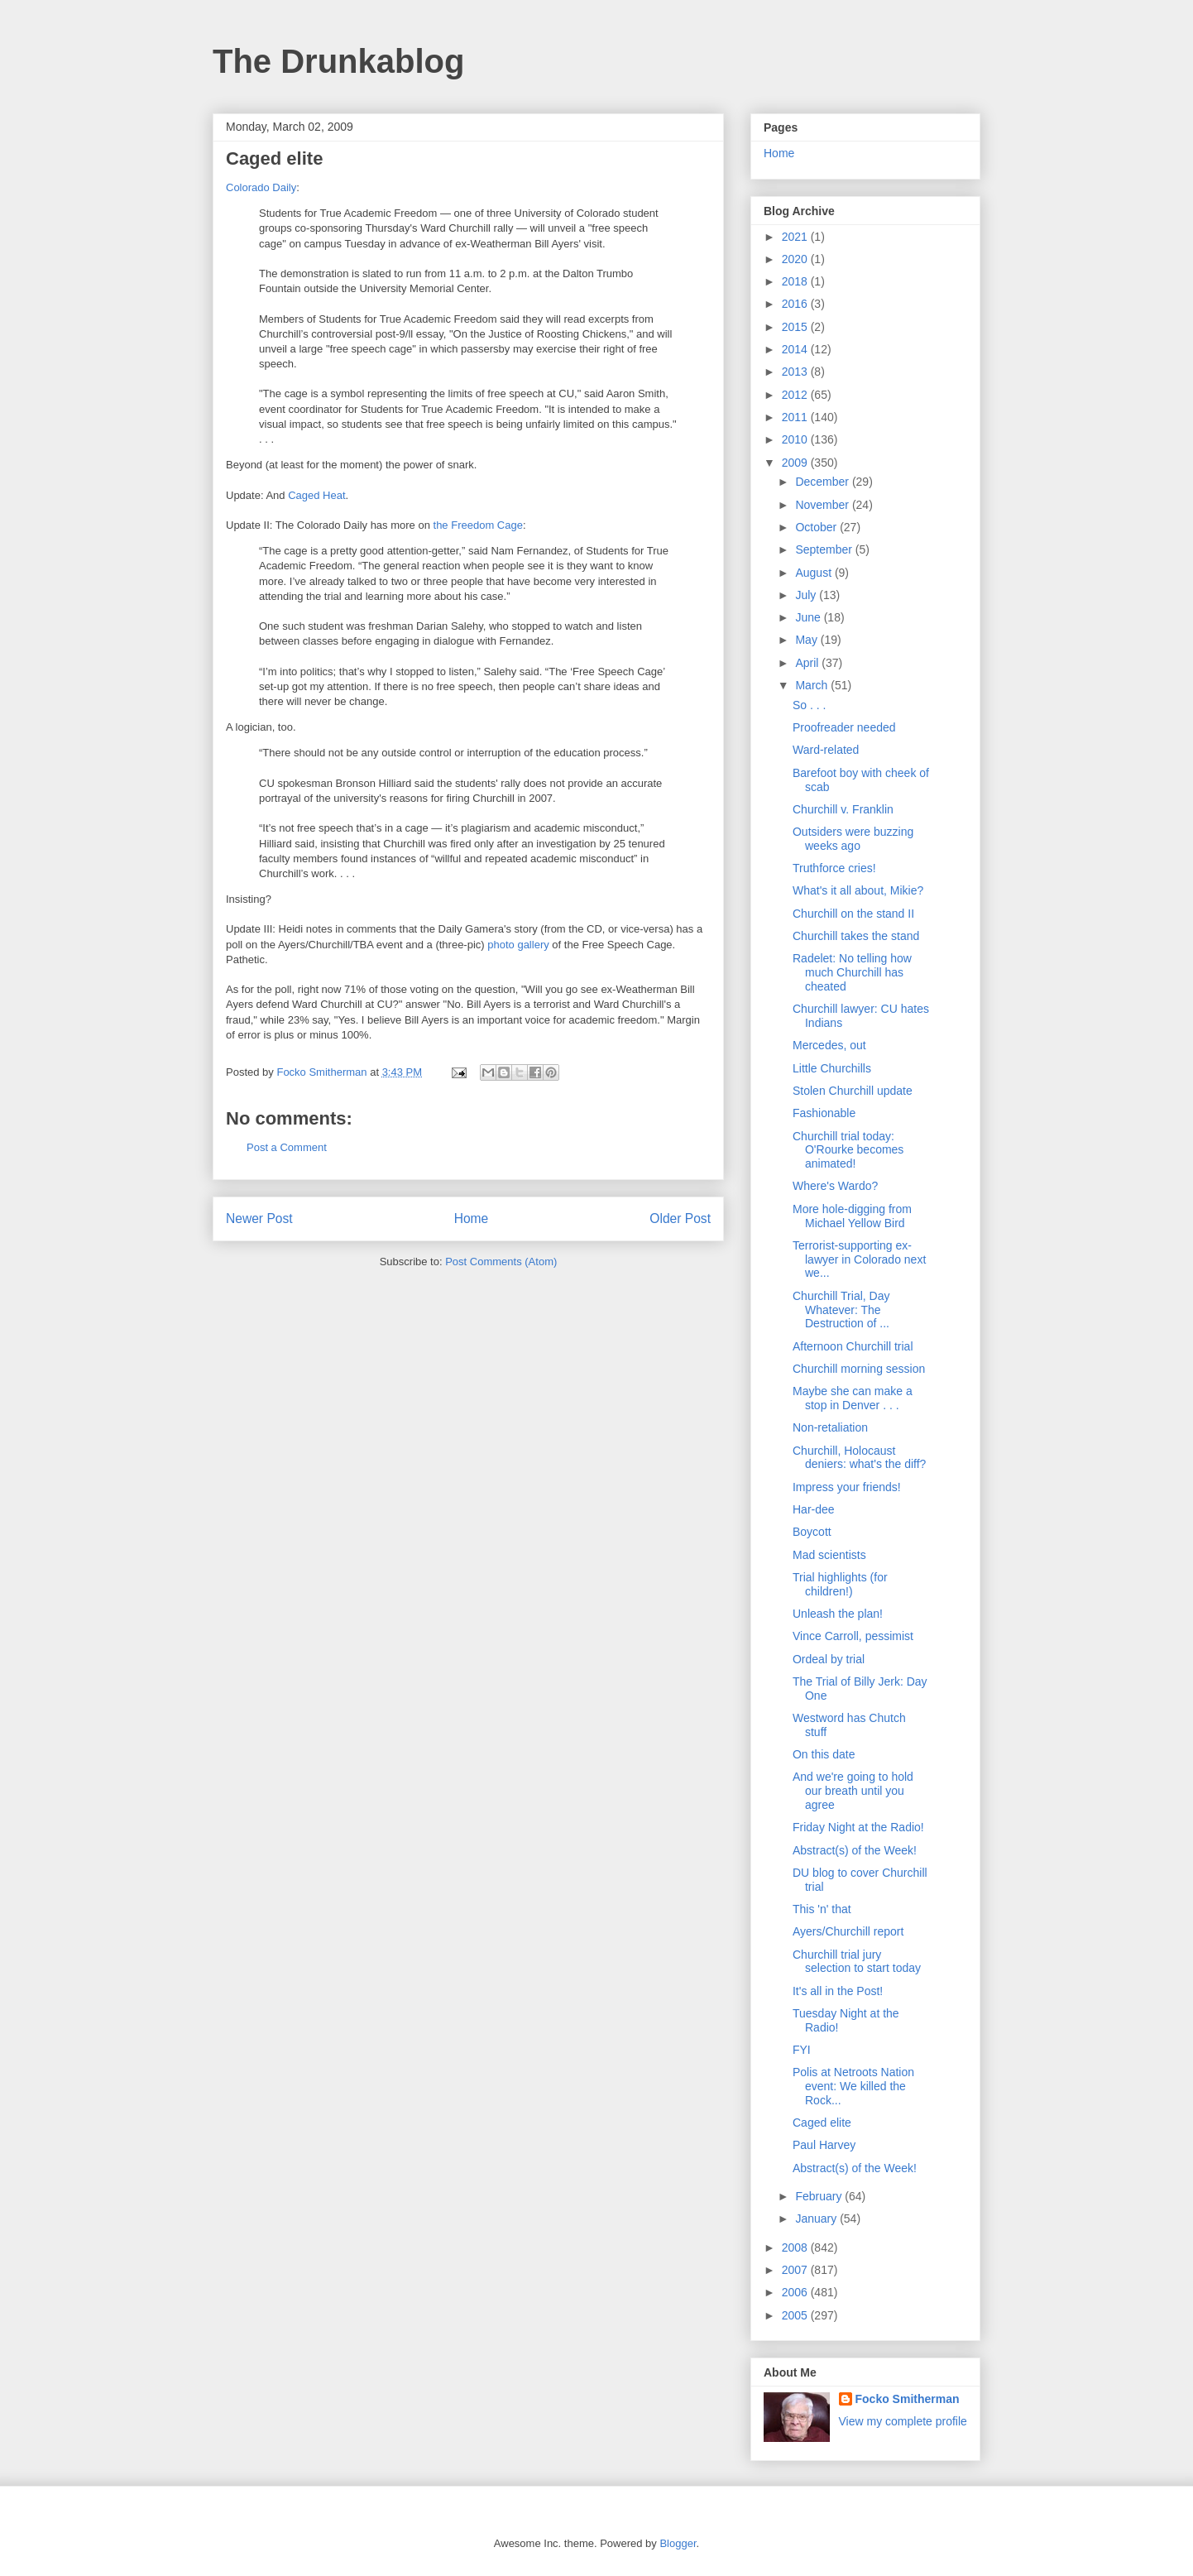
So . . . (809, 705)
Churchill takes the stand (856, 936)
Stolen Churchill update (853, 1090)
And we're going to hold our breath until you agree (853, 1790)
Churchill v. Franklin (843, 809)
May (807, 639)
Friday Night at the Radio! (858, 1827)
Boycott (812, 1531)
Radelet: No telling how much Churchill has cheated (852, 972)
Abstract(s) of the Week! (855, 1850)
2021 (796, 236)
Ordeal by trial (829, 1659)
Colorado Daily (261, 187)
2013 (796, 371)
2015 (796, 326)
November (823, 504)
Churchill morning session (859, 1368)
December (823, 481)
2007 (796, 2269)
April (808, 662)
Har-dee (814, 1509)
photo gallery (518, 944)
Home (471, 1218)
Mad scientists (829, 1554)
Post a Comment (287, 1147)
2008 (796, 2247)
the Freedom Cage (478, 525)
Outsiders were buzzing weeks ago (853, 838)
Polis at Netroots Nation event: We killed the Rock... (853, 2086)
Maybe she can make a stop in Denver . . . (853, 1398)
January (817, 2218)
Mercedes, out (829, 1045)
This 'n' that (822, 1909)
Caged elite (822, 2122)
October (817, 527)
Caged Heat (316, 495)
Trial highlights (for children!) (840, 1584)
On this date (824, 1754)
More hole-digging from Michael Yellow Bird (852, 1216)
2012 (796, 394)
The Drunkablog (338, 61)
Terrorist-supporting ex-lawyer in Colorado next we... (859, 1259)
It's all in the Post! (838, 1991)
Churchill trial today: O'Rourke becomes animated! (848, 1150)
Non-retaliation (830, 1427)
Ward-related (826, 749)
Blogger (677, 2543)
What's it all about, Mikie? (858, 890)
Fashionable (824, 1113)
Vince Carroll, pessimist (853, 1636)
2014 (796, 349)
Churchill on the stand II (853, 913)
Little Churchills (832, 1068)
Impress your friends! (847, 1487)
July (807, 595)
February (820, 2196)
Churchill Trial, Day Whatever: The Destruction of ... (841, 1310)
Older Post (680, 1218)
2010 (796, 439)
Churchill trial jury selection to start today (857, 1961)
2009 (796, 462)
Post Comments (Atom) (501, 1261)
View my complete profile (903, 2421)
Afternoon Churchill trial (853, 1346)
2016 (796, 303)
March (813, 685)
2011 (796, 417)
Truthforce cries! (834, 868)
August (814, 572)
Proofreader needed (844, 727)
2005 (796, 2315)
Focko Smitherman (907, 2399)
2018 (796, 281)
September (825, 549)
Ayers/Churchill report (848, 1931)
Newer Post (259, 1218)
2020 (796, 259)
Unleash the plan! (838, 1613)
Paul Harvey (824, 2144)
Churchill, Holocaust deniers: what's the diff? (859, 1457)
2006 (796, 2292)
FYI (802, 2049)
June (809, 617)
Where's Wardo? (835, 1185)
